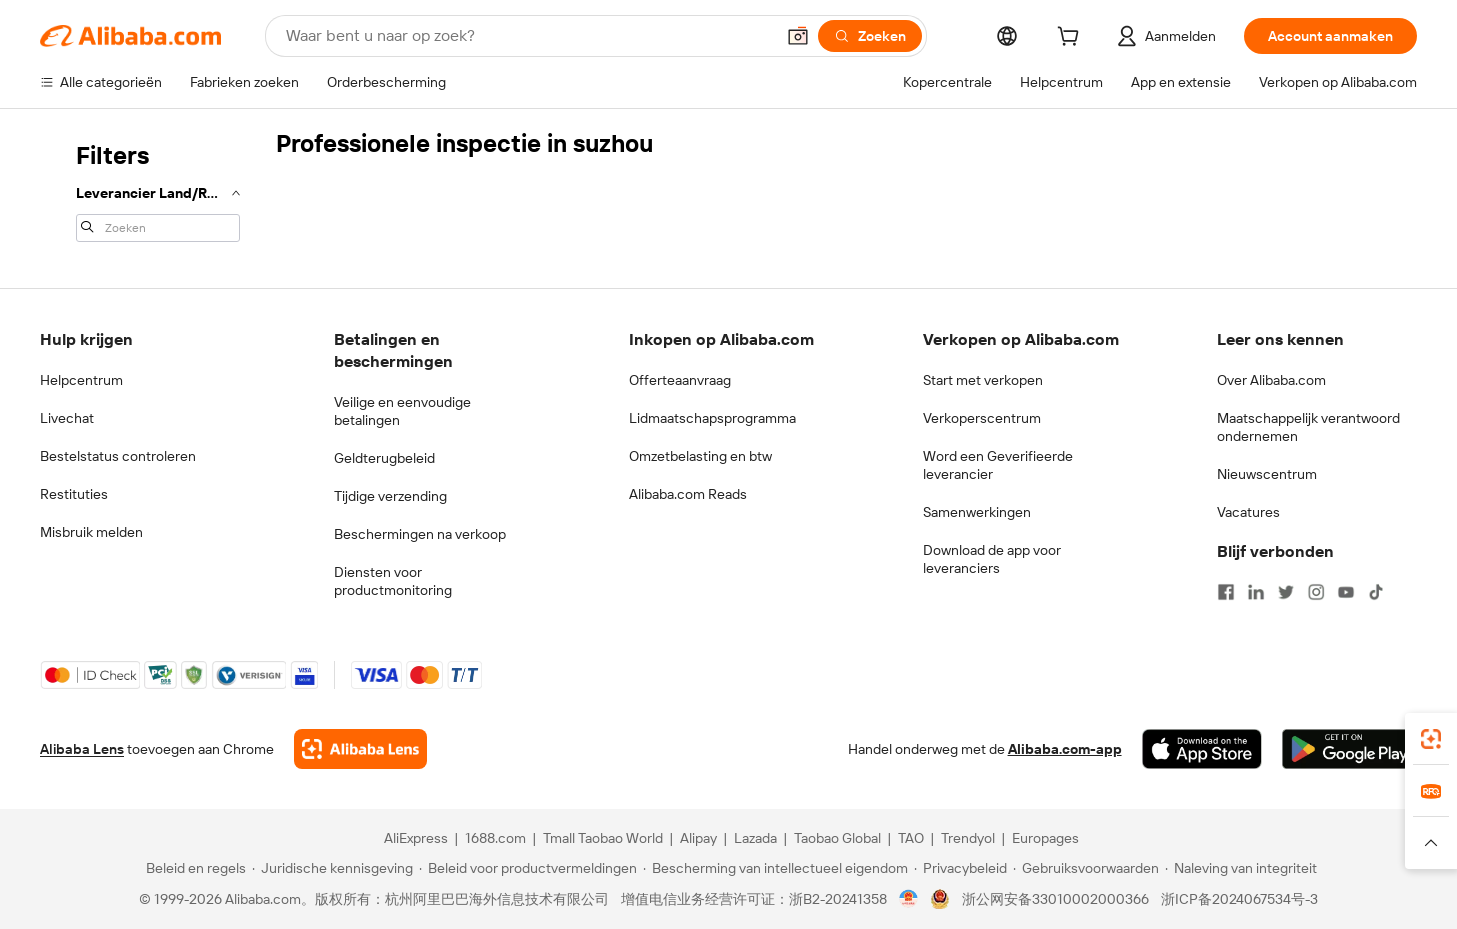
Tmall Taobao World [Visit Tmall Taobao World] (603, 838)
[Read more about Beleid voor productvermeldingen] (528, 868)
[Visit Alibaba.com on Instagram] (1316, 592)
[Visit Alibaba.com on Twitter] (1286, 592)
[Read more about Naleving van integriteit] (1241, 868)
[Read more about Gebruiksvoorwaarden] (1086, 868)
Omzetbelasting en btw (700, 456)
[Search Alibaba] (528, 36)
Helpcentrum (81, 380)
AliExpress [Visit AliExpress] (416, 838)
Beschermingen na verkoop (420, 534)
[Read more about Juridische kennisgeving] (332, 868)
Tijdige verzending (390, 496)
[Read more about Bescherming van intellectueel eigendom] (775, 868)
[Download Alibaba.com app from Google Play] (1349, 749)
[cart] (1072, 39)
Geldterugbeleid (384, 458)
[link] (1431, 739)
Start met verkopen (983, 380)
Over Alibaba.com (1271, 380)
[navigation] (152, 190)
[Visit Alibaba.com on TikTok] (1376, 592)
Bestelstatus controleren (118, 456)
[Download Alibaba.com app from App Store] (1202, 749)
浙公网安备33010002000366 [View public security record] (1055, 899)
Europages (1045, 838)
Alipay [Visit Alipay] (698, 838)
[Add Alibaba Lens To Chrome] (360, 749)
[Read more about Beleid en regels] (193, 868)
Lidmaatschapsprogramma (712, 418)
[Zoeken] (870, 36)
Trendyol (968, 838)
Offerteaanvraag (680, 380)
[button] (798, 36)
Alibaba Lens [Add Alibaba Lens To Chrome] (82, 749)
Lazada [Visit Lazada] (755, 838)
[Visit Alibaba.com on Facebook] (1226, 592)
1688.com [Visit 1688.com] (495, 838)
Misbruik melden (91, 532)
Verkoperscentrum (982, 418)
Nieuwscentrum (1267, 474)
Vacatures (1248, 512)
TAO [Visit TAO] (911, 838)
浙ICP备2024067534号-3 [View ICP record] (1239, 899)
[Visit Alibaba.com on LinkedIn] (1256, 592)
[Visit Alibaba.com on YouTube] (1346, 592)
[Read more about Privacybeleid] (960, 868)
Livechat (67, 418)
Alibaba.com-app (1065, 749)
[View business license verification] (908, 899)
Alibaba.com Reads (688, 494)
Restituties (74, 494)
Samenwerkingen (977, 512)
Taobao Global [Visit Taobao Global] (837, 838)
